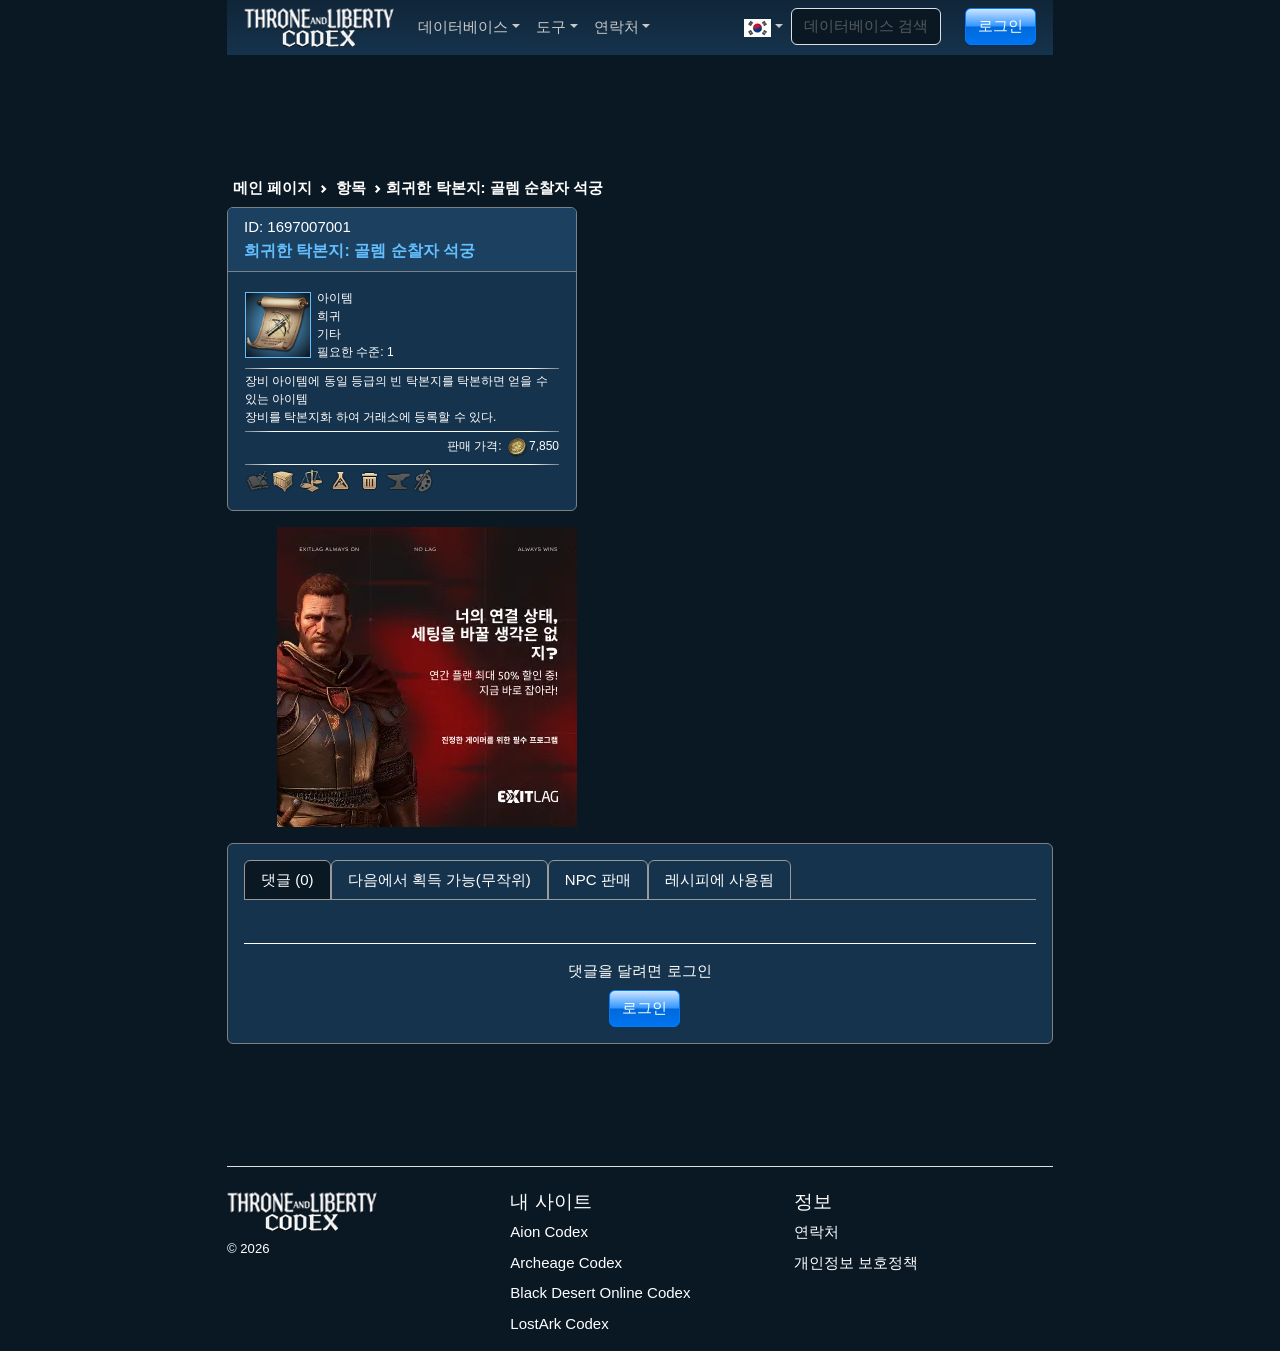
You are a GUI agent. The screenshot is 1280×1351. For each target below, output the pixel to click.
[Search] (866, 26)
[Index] (319, 27)
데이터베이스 (469, 26)
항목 (351, 187)
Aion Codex (549, 1231)
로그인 (1000, 25)
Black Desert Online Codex (600, 1292)
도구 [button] (557, 26)
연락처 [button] (622, 26)
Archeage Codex (566, 1262)
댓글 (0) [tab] (287, 879)
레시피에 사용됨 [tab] (719, 879)
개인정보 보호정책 (856, 1262)
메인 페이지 (272, 187)
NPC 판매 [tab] (598, 879)
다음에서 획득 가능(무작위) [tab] (439, 879)
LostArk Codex (559, 1323)
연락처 (816, 1231)
